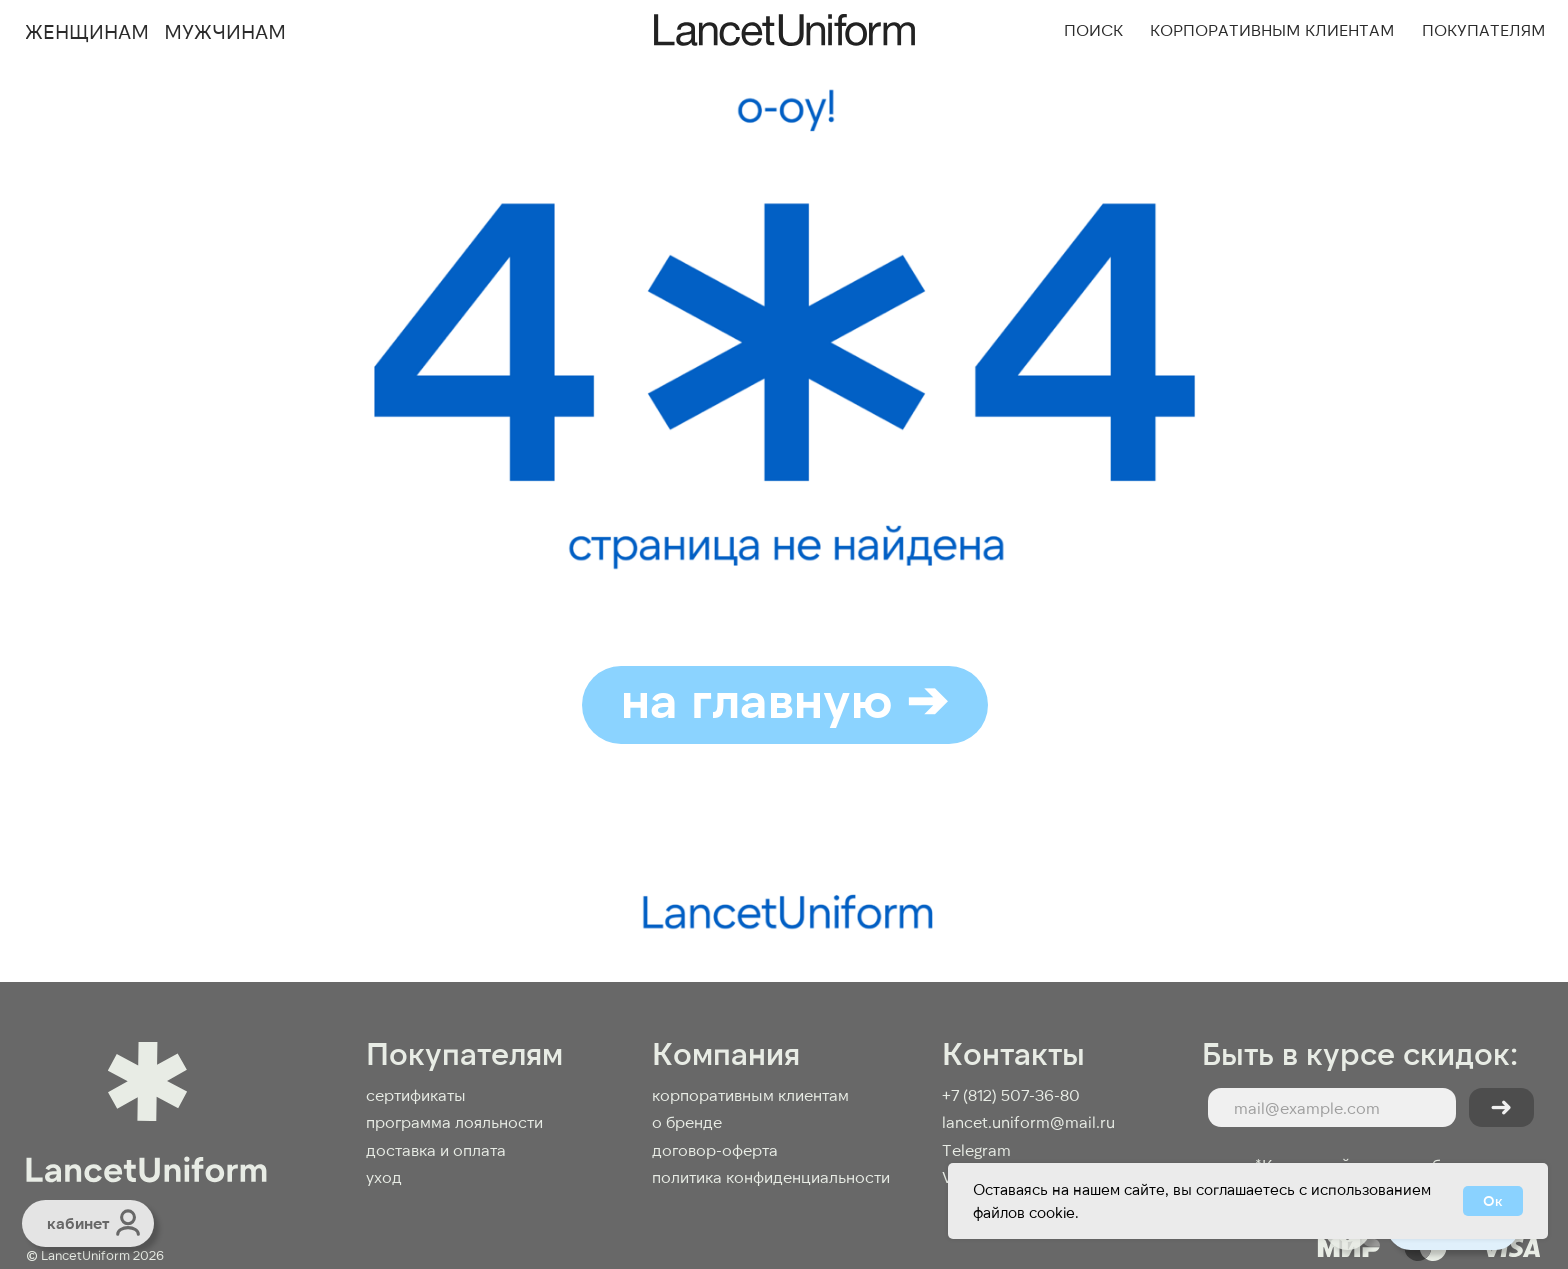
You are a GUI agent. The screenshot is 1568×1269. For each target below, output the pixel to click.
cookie (1052, 1212)
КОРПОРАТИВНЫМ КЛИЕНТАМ (750, 1094)
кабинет (78, 1222)
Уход (384, 1176)
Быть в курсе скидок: (1360, 1052)
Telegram (976, 1149)
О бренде (687, 1121)
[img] (128, 1222)
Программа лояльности (454, 1121)
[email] (1332, 1107)
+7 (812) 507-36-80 (1011, 1094)
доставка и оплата (436, 1149)
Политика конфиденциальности (771, 1176)
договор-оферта (715, 1149)
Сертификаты (416, 1094)
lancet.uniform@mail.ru (1028, 1121)
